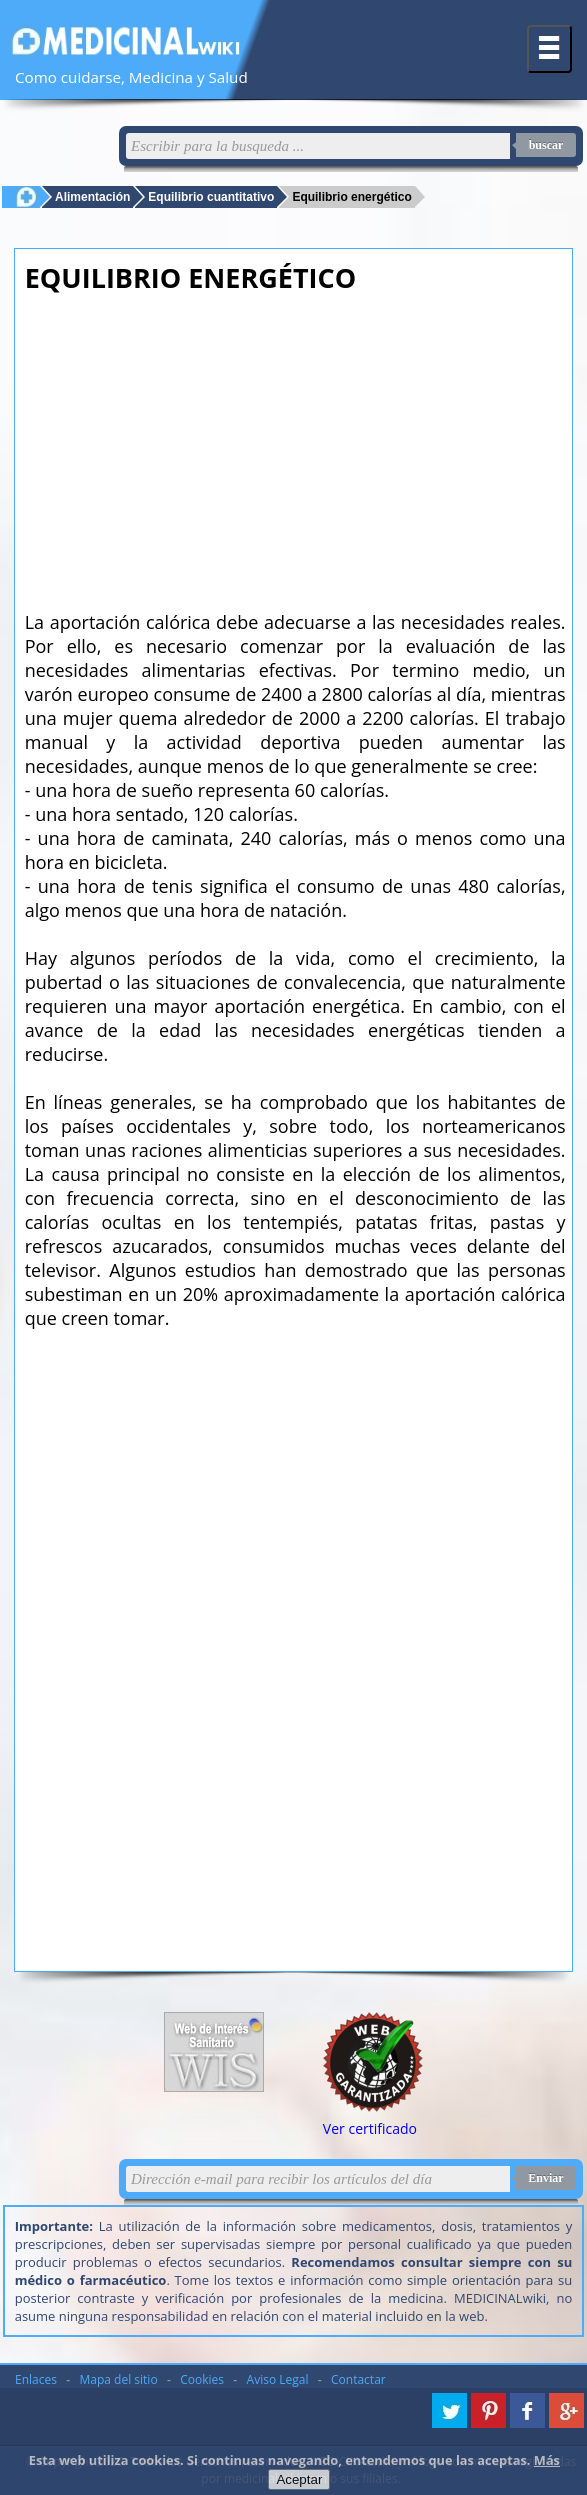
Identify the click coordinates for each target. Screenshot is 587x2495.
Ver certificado (370, 2128)
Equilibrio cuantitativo (211, 196)
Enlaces (36, 2379)
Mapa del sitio (119, 2379)
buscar (546, 145)
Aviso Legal (278, 2379)
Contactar (358, 2379)
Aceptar (299, 2479)
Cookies (202, 2379)
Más (547, 2460)
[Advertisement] (295, 446)
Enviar (545, 2178)
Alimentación (92, 196)
